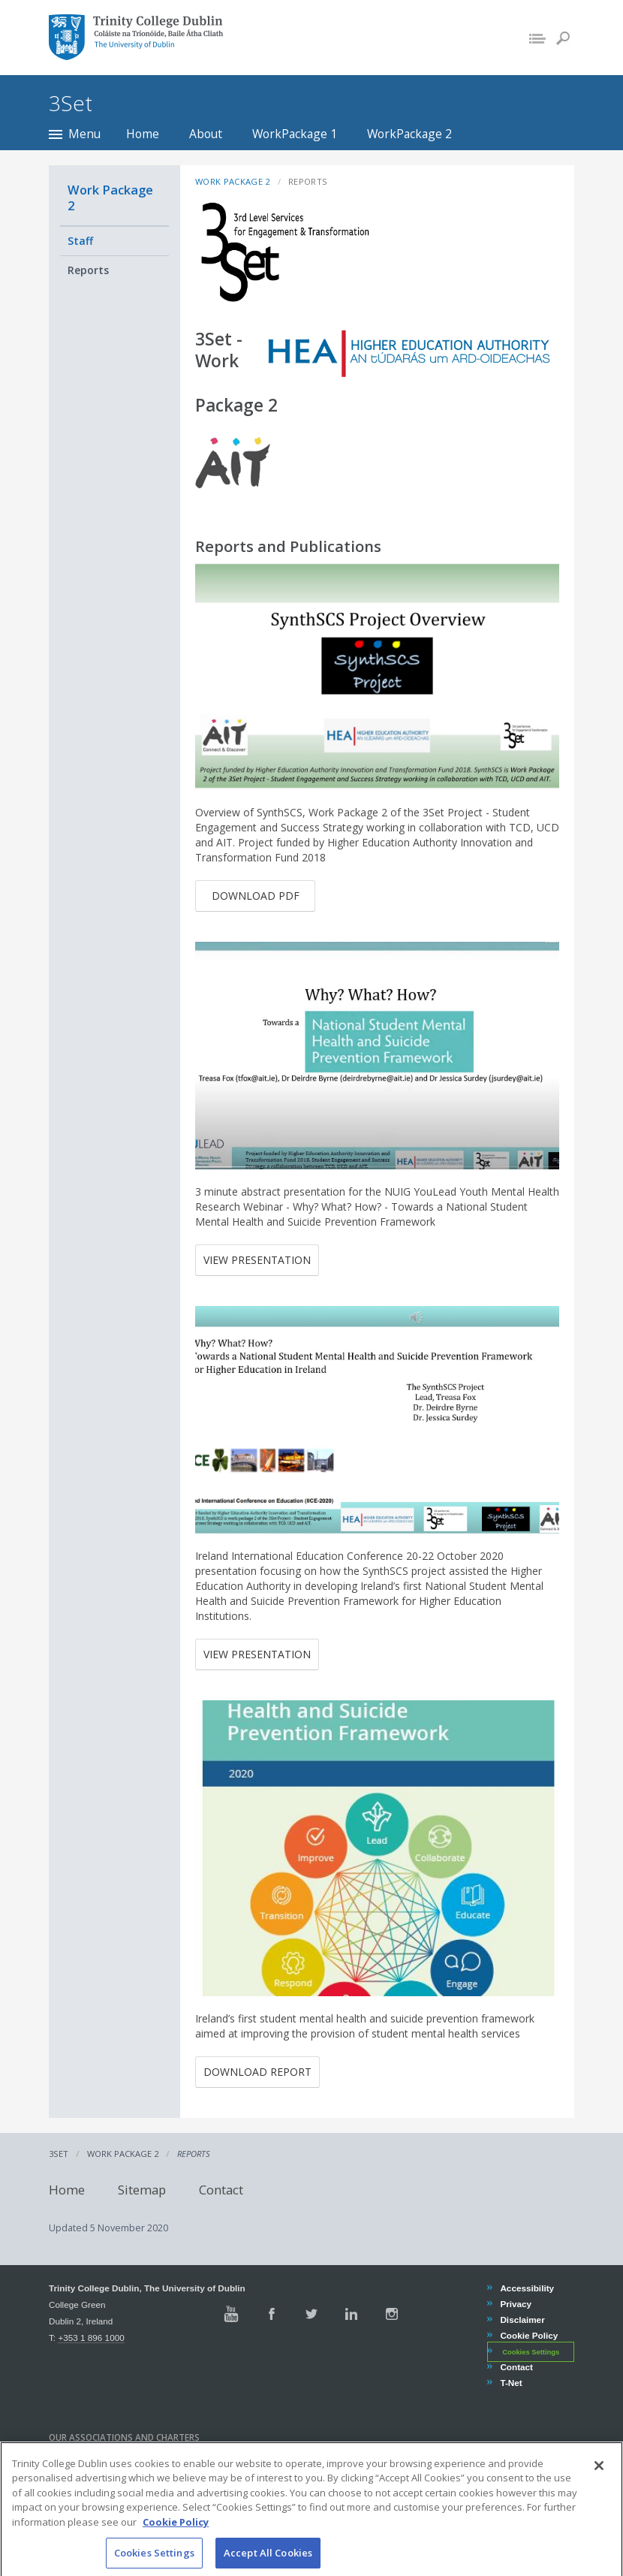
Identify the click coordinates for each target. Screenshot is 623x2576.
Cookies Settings (530, 2352)
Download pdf (255, 895)
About (205, 133)
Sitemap (142, 2189)
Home (142, 133)
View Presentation (257, 1260)
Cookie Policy (528, 2335)
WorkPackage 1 (294, 133)
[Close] (598, 2480)
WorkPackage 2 (409, 133)
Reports (88, 270)
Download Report (257, 2072)
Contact (221, 2189)
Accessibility (526, 2288)
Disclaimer (521, 2319)
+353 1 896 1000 (91, 2337)
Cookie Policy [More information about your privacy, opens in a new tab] (176, 2537)
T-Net (510, 2382)
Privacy (515, 2304)
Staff (80, 241)
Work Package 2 (110, 197)
